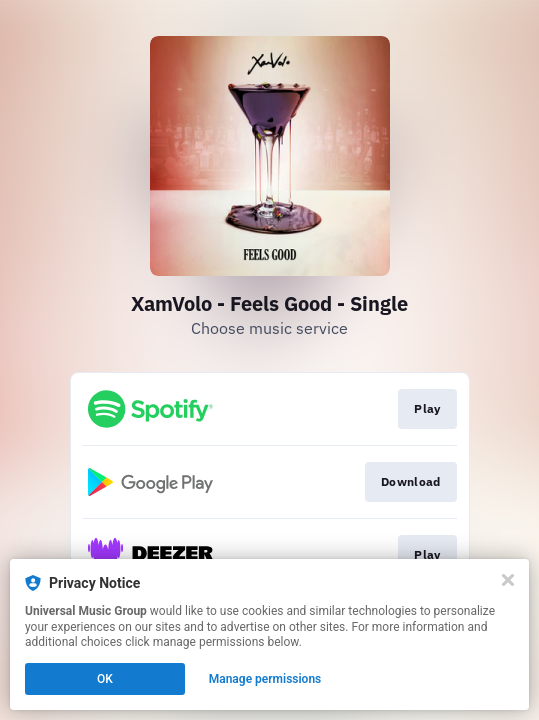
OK (105, 679)
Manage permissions (265, 679)
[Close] (508, 580)
